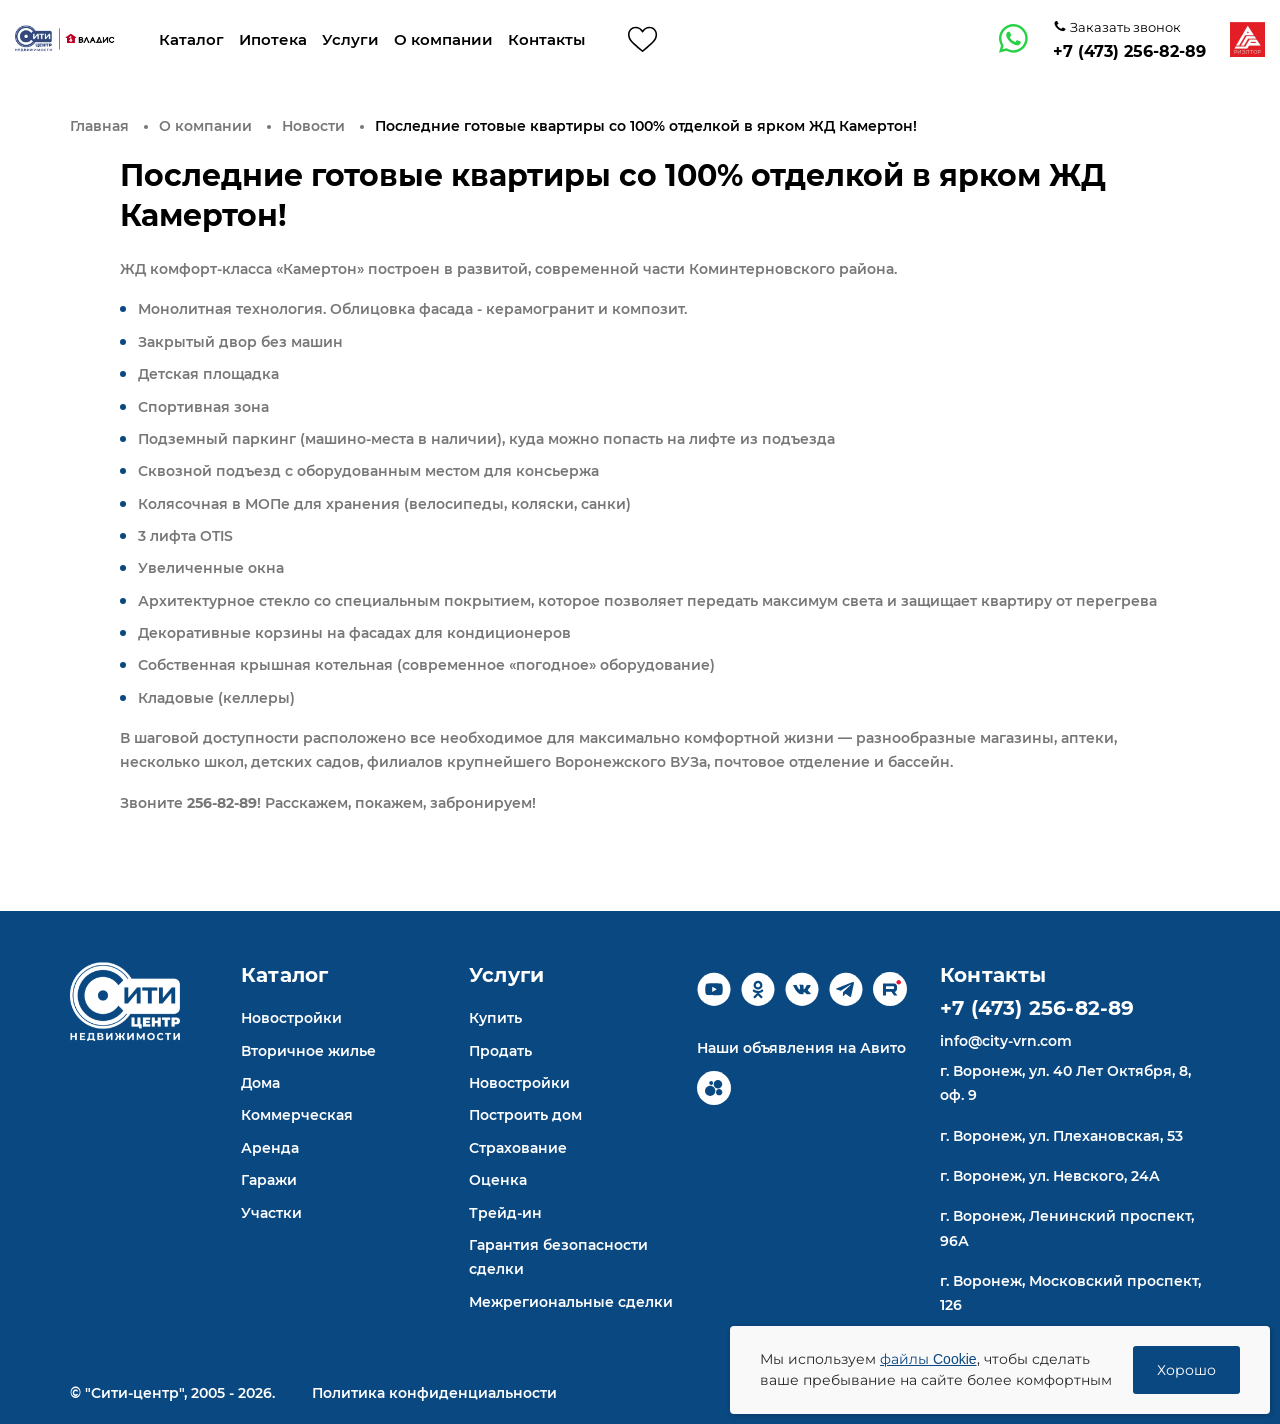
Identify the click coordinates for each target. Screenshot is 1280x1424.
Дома (260, 1083)
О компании (443, 39)
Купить (495, 1018)
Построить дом (525, 1115)
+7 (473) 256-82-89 (1129, 51)
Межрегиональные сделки (571, 1302)
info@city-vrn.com (1006, 1041)
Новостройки (291, 1018)
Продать (500, 1051)
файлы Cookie (928, 1359)
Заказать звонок (1124, 27)
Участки (271, 1213)
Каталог (191, 39)
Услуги (350, 39)
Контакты (546, 39)
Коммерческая (297, 1115)
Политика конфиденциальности (434, 1393)
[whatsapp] (1014, 39)
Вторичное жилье (308, 1051)
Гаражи (269, 1180)
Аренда (270, 1148)
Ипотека (273, 39)
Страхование (518, 1148)
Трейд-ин (505, 1213)
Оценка (498, 1180)
